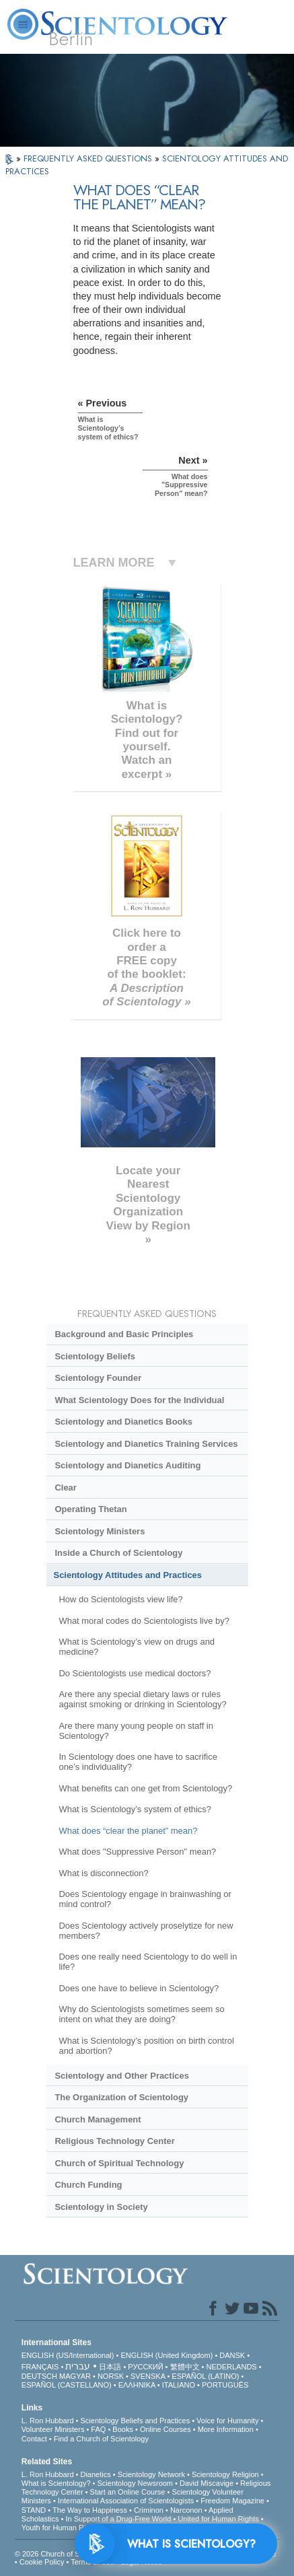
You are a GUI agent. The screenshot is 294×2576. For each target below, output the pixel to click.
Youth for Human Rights (61, 2528)
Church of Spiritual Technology (119, 2163)
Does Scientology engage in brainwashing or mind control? (145, 1899)
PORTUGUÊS (225, 2385)
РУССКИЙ (145, 2367)
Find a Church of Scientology (101, 2439)
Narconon (186, 2510)
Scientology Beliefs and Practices (135, 2421)
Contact (34, 2439)
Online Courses (165, 2429)
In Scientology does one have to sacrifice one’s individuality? (138, 1762)
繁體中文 (185, 2367)
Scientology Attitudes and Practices (128, 1575)
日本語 (110, 2367)
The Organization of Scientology (121, 2097)
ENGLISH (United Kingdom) (166, 2355)
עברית (77, 2366)
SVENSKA (148, 2376)
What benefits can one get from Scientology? (145, 1788)
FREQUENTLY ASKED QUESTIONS (89, 158)
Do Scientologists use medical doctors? (135, 1673)
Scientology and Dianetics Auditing (127, 1465)
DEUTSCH (39, 2376)
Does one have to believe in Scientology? (139, 1988)
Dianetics (95, 2474)
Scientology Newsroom (136, 2483)
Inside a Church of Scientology (118, 1553)
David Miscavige (206, 2483)
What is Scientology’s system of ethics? (135, 1809)
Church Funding (88, 2185)
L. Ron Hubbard (48, 2421)
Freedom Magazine (232, 2501)
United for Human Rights (218, 2519)
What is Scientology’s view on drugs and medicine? (137, 1647)
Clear (65, 1487)
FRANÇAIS (40, 2367)
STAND (34, 2510)
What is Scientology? (56, 2483)
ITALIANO (178, 2385)
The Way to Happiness (89, 2510)
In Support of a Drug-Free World (118, 2519)
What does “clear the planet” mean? (128, 1831)
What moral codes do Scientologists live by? (144, 1621)
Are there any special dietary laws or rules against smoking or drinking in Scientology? (142, 1699)
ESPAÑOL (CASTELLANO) (67, 2385)
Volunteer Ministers (53, 2429)
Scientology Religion (225, 2474)
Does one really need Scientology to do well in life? (148, 1962)
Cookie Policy (42, 2562)
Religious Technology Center (114, 2141)
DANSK (232, 2355)
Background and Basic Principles (123, 1334)
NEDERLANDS (232, 2367)
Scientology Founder (97, 1378)
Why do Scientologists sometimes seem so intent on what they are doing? (141, 2014)
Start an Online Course (128, 2492)
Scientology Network (151, 2474)
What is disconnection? (103, 1873)
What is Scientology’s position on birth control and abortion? (146, 2046)
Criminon (148, 2510)
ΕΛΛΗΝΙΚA (136, 2385)
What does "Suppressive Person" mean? (137, 1852)
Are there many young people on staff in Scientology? (136, 1731)
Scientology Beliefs (94, 1356)
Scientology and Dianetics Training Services (145, 1444)
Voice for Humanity (227, 2421)
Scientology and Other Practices (121, 2076)
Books (122, 2429)
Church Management (97, 2119)
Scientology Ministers (99, 1531)
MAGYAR (75, 2376)
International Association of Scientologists (126, 2501)
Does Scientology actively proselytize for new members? (146, 1931)
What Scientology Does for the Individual (139, 1400)
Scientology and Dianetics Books (123, 1422)
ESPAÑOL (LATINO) (205, 2376)
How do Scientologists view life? (120, 1599)
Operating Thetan (90, 1509)
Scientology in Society (100, 2207)
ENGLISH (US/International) (68, 2355)
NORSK (111, 2376)
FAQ (98, 2429)
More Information (226, 2429)
